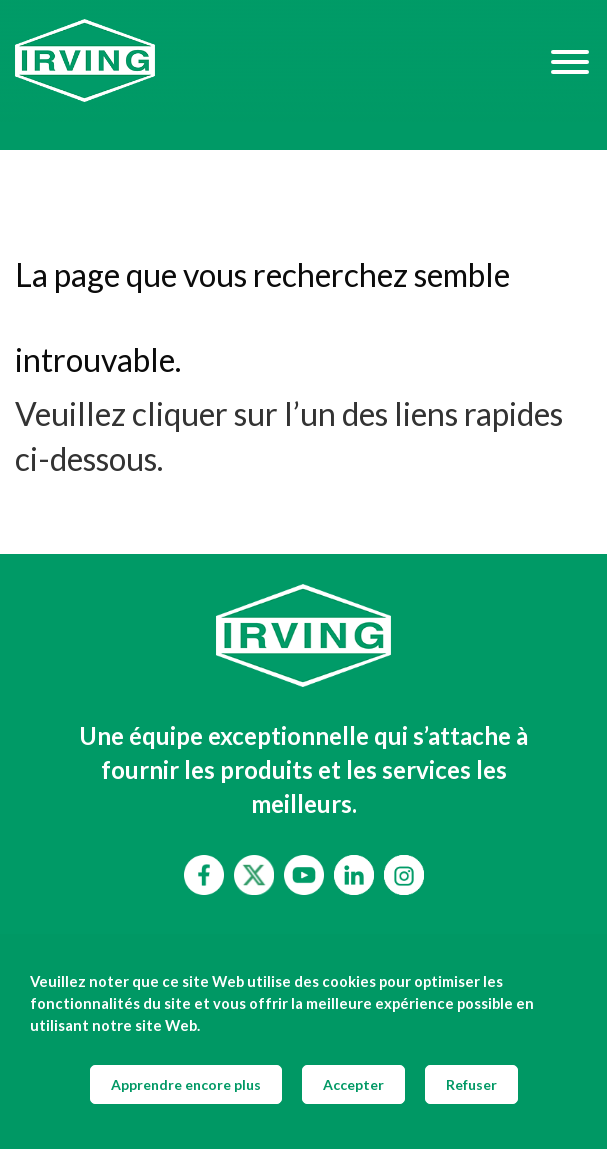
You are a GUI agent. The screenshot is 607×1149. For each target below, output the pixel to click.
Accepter (353, 1084)
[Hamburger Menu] (570, 61)
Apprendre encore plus (186, 1084)
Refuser (471, 1084)
